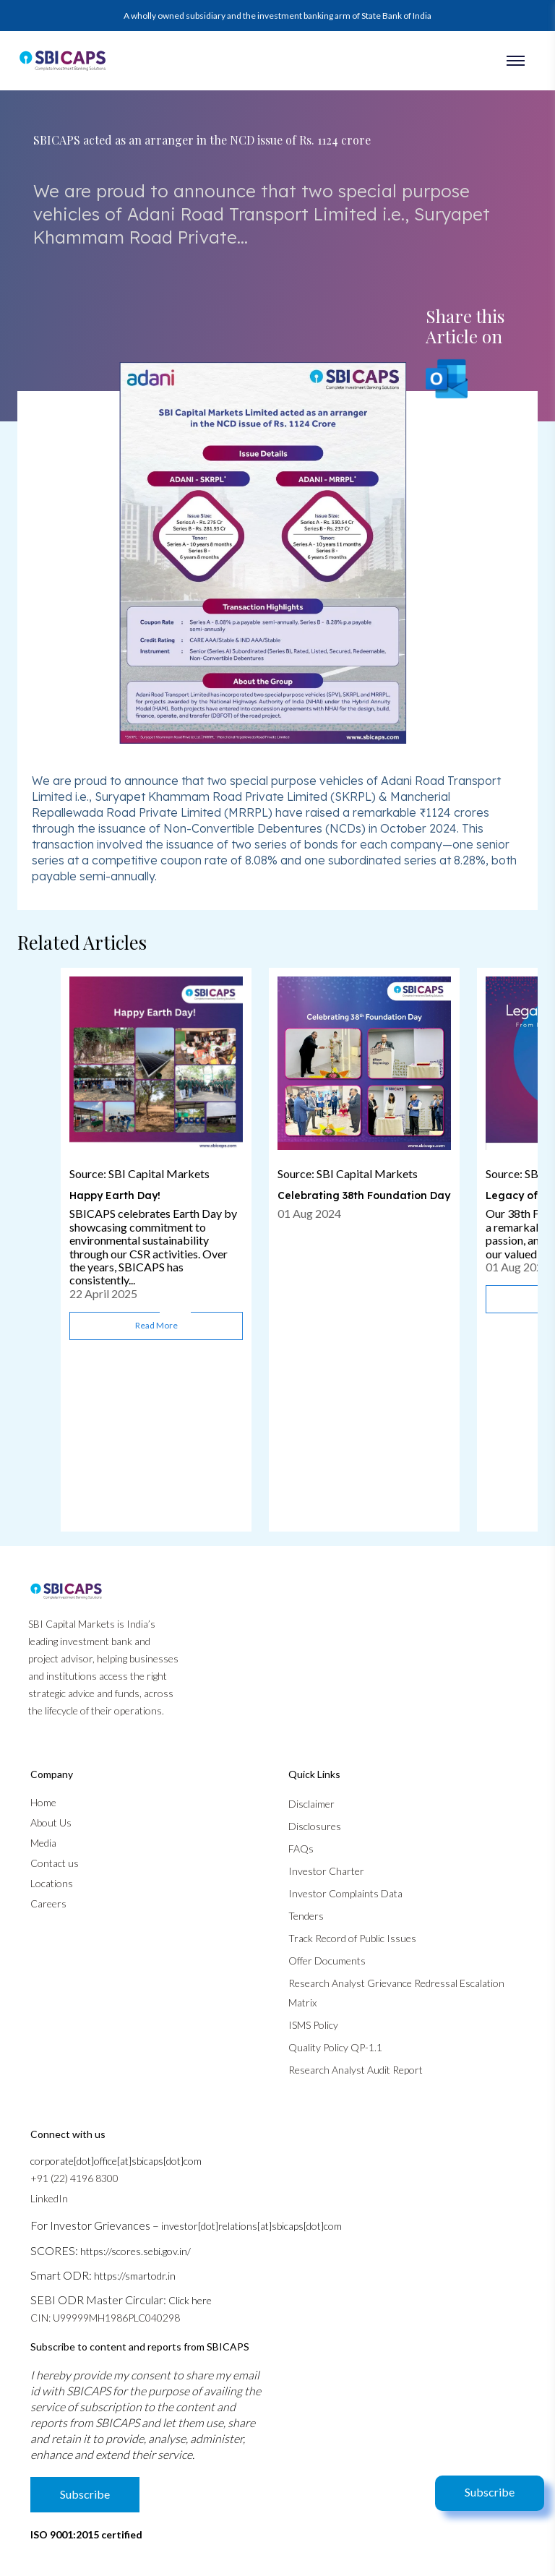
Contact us (54, 1863)
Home (43, 1802)
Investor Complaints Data (345, 1893)
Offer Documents (327, 1960)
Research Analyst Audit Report (355, 2070)
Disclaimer (311, 1804)
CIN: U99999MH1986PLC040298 (105, 2317)
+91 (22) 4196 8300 (74, 2178)
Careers (48, 1903)
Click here (190, 2300)
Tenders (306, 1916)
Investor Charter (326, 1871)
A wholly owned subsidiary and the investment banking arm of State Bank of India (277, 15)
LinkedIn (49, 2198)
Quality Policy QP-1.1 (335, 2047)
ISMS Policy (313, 2025)
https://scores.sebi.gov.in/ (135, 2251)
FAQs (301, 1848)
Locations (51, 1883)
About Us (51, 1822)
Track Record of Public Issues (352, 1938)
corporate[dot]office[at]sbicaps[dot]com (116, 2161)
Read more (156, 1325)
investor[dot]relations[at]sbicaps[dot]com (251, 2226)
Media (43, 1843)
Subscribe (490, 2492)
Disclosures (314, 1826)
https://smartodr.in (135, 2276)
